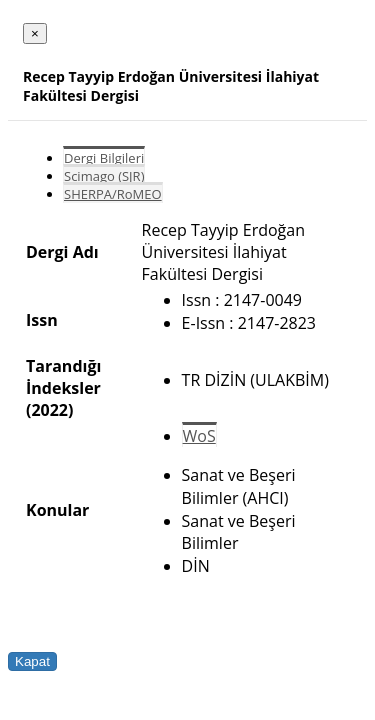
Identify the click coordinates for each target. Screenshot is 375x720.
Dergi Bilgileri (104, 158)
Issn (42, 320)
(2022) (49, 410)
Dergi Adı (62, 252)
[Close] (35, 33)
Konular (57, 510)
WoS (199, 436)
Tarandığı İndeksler (63, 377)
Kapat (32, 661)
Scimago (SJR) (104, 176)
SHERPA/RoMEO (113, 194)
